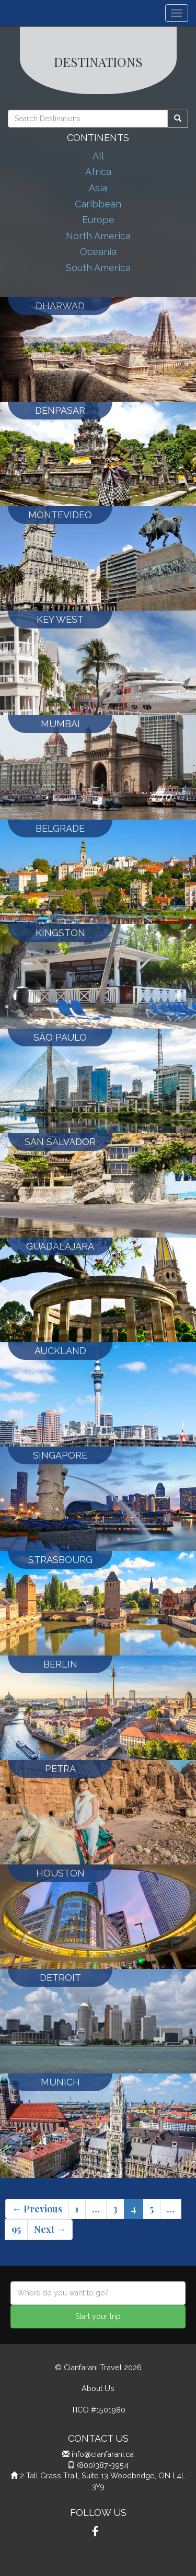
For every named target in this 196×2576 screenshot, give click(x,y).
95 (16, 2229)
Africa (98, 171)
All (98, 155)
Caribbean (98, 204)
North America (98, 235)
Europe (98, 219)
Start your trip (98, 2316)
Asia (98, 187)
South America (98, 267)
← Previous (37, 2208)
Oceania (98, 251)
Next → (50, 2229)
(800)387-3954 (103, 2465)
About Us (98, 2388)
